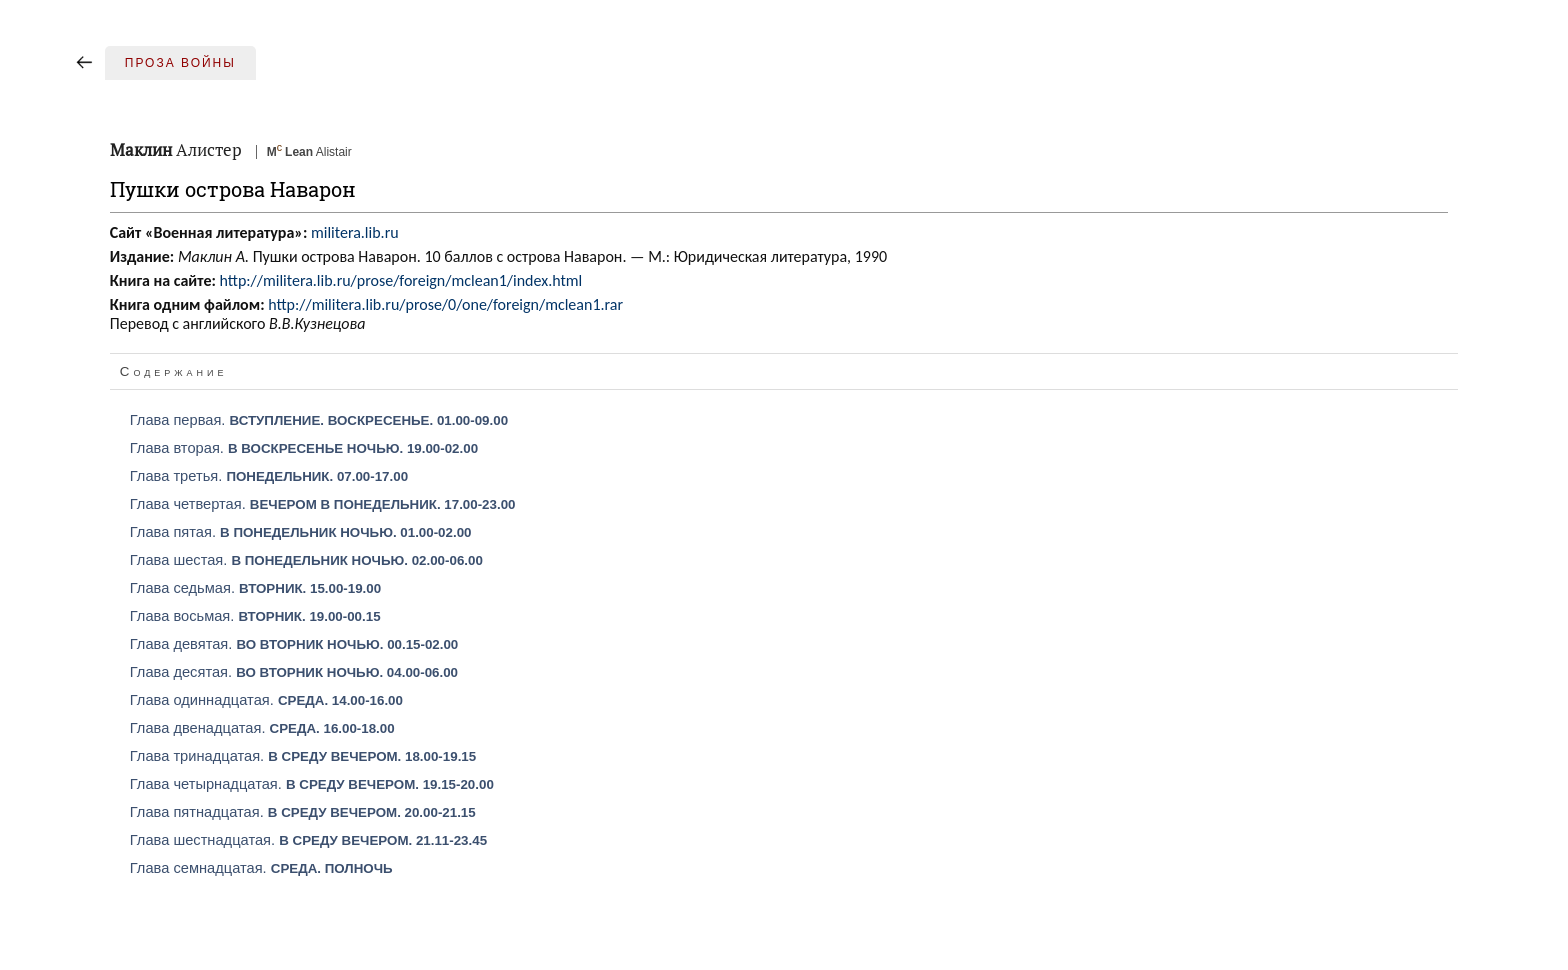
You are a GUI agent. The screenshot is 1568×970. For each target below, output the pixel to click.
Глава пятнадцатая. (303, 812)
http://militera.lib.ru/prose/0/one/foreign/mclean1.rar (445, 304)
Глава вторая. (304, 448)
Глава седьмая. (255, 588)
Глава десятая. (294, 672)
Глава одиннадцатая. (266, 700)
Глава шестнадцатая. (308, 840)
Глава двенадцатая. (262, 728)
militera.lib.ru (355, 232)
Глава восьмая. (255, 616)
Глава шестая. (306, 560)
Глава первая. (319, 420)
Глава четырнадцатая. (312, 784)
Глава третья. (269, 476)
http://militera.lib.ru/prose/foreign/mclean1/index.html (400, 280)
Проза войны (180, 63)
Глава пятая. (301, 532)
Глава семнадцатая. (261, 868)
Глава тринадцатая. (303, 756)
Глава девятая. (294, 644)
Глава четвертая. (323, 504)
